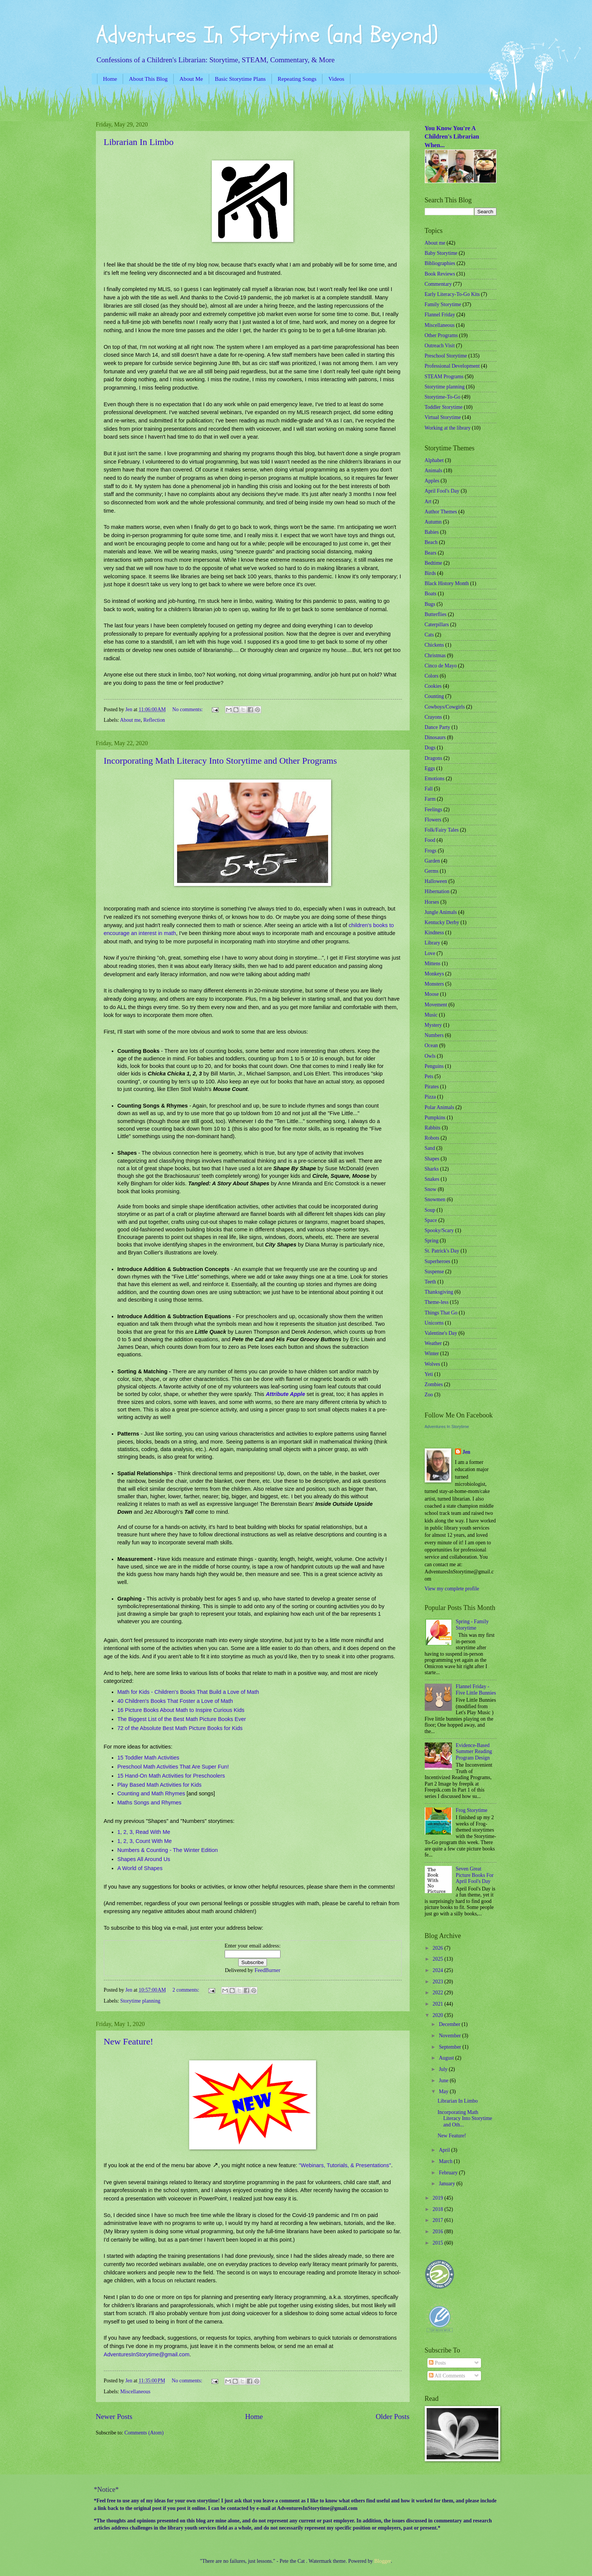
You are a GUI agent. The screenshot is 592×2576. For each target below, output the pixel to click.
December (450, 2024)
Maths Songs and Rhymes (149, 1803)
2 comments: (186, 1990)
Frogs (430, 851)
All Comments (447, 2376)
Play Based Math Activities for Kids (159, 1785)
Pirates (432, 1086)
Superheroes (437, 1261)
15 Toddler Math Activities (148, 1758)
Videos (336, 78)
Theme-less (437, 1302)
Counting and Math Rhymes (151, 1793)
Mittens (433, 963)
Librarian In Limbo (139, 142)
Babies (432, 532)
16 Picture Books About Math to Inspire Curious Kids (181, 1710)
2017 (438, 2220)
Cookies (433, 686)
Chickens (434, 645)
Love (430, 953)
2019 (438, 2198)
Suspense (434, 1271)
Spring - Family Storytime (472, 1625)
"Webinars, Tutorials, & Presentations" (345, 2165)
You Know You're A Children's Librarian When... (452, 136)
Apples (432, 481)
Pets (429, 1076)
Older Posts (393, 2416)
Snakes (432, 1179)
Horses (432, 902)
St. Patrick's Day (442, 1251)
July (444, 2069)
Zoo (429, 1394)
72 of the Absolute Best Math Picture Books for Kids (180, 1728)
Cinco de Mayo (441, 666)
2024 (438, 1970)
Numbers (434, 1035)
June (444, 2080)
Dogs (430, 747)
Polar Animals (440, 1107)
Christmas (435, 655)
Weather (433, 1343)
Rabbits (433, 1128)
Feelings (433, 809)
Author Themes (441, 512)
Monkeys (434, 974)
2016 (438, 2231)
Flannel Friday (440, 314)
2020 (438, 2015)
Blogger (382, 2561)
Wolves (432, 1364)
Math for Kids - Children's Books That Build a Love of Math (188, 1692)
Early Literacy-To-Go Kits (452, 294)
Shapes (432, 1159)
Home (110, 78)
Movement (436, 1005)
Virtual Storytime (443, 417)
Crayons (433, 717)
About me (130, 720)
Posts (437, 2363)
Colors (432, 676)
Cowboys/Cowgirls (445, 707)
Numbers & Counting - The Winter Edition (167, 1850)
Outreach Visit (440, 345)
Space (431, 1220)
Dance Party (437, 727)
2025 (438, 1959)
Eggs (430, 768)
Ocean (431, 1045)
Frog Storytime (471, 1810)
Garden (432, 861)
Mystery (433, 1025)
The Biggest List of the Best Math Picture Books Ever (181, 1719)
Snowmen (435, 1199)
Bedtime (433, 563)
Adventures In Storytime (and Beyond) (267, 35)
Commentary (438, 284)
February (449, 2172)
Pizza (430, 1097)
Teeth (430, 1282)
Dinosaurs (435, 737)
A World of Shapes (140, 1868)
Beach (431, 542)
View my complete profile (452, 1589)
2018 (438, 2209)
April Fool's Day (442, 491)
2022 (438, 1992)
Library (432, 943)
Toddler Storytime (444, 407)
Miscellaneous (135, 2391)
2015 (438, 2243)
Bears (430, 553)
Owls (430, 1056)
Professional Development (452, 366)
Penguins (434, 1066)
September (450, 2047)
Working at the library (448, 428)
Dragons (433, 758)
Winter (432, 1353)
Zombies (434, 1384)
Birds (430, 573)
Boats (430, 593)
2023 (438, 1981)
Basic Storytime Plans (240, 78)
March (446, 2161)
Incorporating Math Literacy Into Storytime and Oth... (465, 2118)
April (445, 2150)
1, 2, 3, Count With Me (144, 1841)
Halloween (436, 881)
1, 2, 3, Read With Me (143, 1832)
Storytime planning (140, 2001)
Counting (434, 696)
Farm (430, 799)
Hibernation (437, 891)
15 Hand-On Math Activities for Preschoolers (171, 1776)
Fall (429, 789)
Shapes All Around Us (143, 1859)
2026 (438, 1948)
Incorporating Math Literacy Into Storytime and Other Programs (220, 761)
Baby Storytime (441, 253)
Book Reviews (440, 274)
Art (428, 501)
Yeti (429, 1374)
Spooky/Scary (439, 1230)
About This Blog (148, 78)
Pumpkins (435, 1117)
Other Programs (441, 335)
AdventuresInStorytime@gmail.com (147, 2354)
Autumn (433, 522)
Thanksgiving (439, 1292)
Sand (430, 1148)
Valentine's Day (441, 1333)
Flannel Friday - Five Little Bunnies (476, 1690)
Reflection (154, 720)
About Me (191, 78)
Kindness (434, 932)
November (450, 2035)
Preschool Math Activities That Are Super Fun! (173, 1767)
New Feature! (128, 2041)
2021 (438, 2004)
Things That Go (441, 1313)
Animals (433, 470)
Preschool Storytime (446, 356)
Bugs (430, 604)
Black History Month (447, 583)
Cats (429, 635)
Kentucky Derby (442, 922)
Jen (466, 1452)
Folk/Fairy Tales (442, 830)
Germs (432, 871)
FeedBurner (267, 1970)
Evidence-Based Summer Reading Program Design (474, 1751)
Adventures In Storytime (447, 1426)
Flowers (433, 820)
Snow (430, 1189)
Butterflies (436, 614)
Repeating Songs (297, 78)
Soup (430, 1210)
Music (431, 1015)
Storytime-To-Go (443, 397)
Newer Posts (114, 2416)
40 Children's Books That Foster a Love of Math (175, 1701)
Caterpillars (437, 624)
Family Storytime (443, 304)
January (447, 2183)
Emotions (435, 778)
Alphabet (434, 460)
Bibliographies (440, 263)
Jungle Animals (441, 912)
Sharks (432, 1169)
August (447, 2058)
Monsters (434, 984)
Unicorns (434, 1323)
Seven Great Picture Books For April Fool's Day (474, 1875)
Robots (432, 1138)
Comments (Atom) (143, 2433)
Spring (432, 1240)
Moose (432, 994)
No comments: (188, 709)
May (444, 2091)
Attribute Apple (285, 1394)
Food (430, 840)
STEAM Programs (444, 376)
